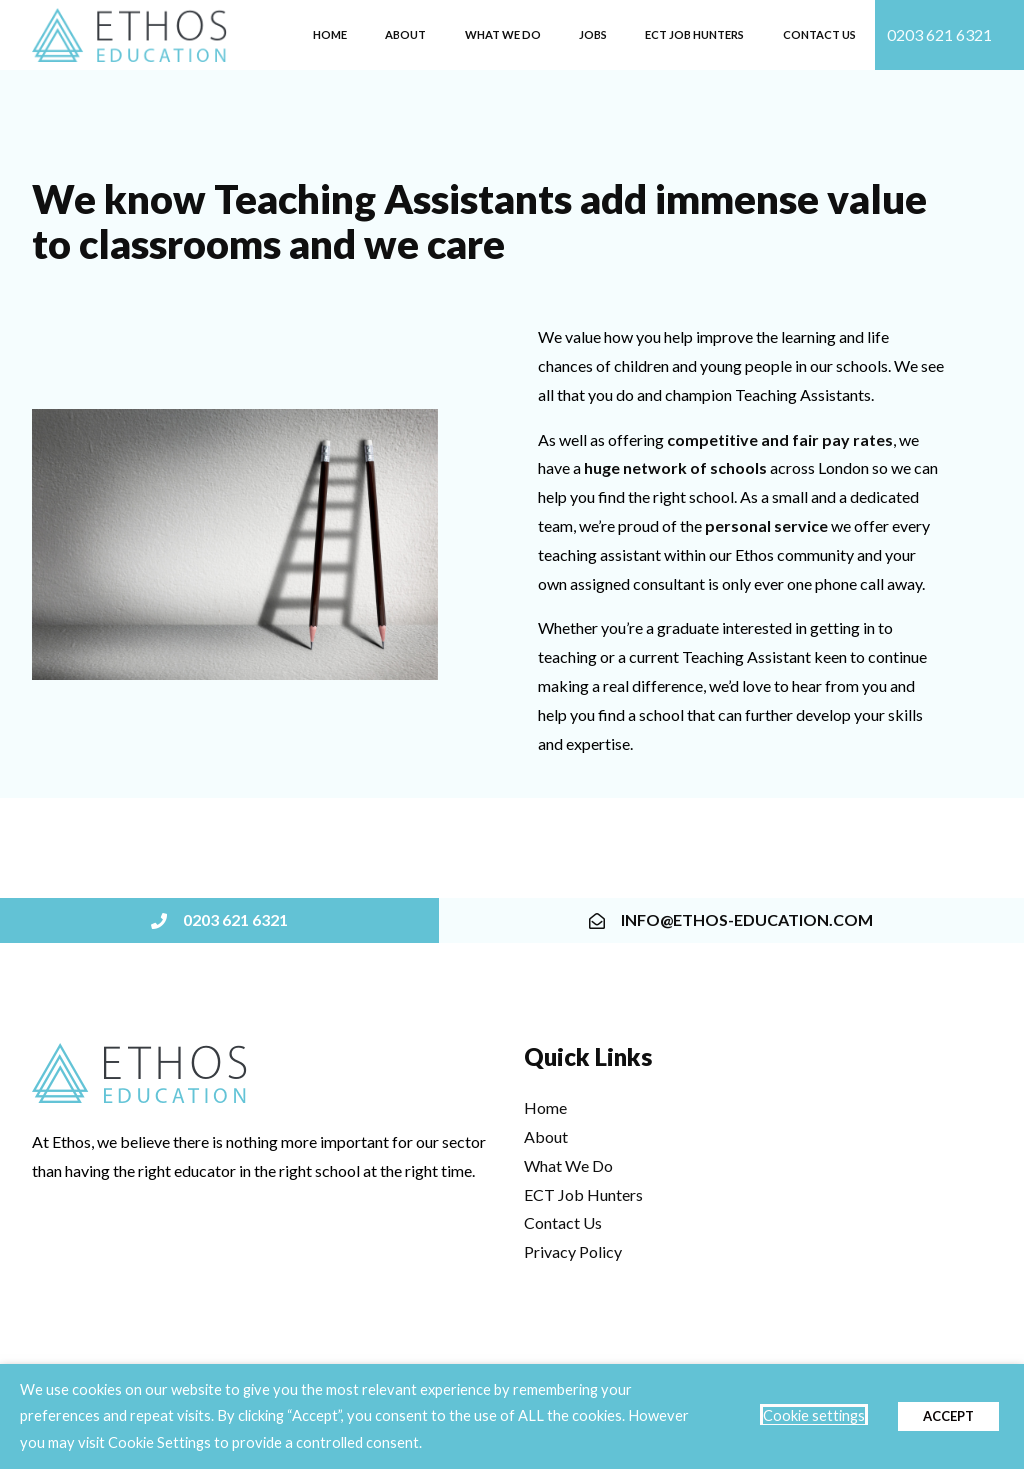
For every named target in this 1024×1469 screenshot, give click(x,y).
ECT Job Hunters (694, 34)
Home (330, 34)
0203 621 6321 (939, 34)
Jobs (593, 34)
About (405, 34)
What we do (503, 34)
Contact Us (819, 34)
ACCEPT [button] (948, 1416)
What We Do (568, 1165)
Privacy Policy (573, 1251)
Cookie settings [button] (814, 1415)
